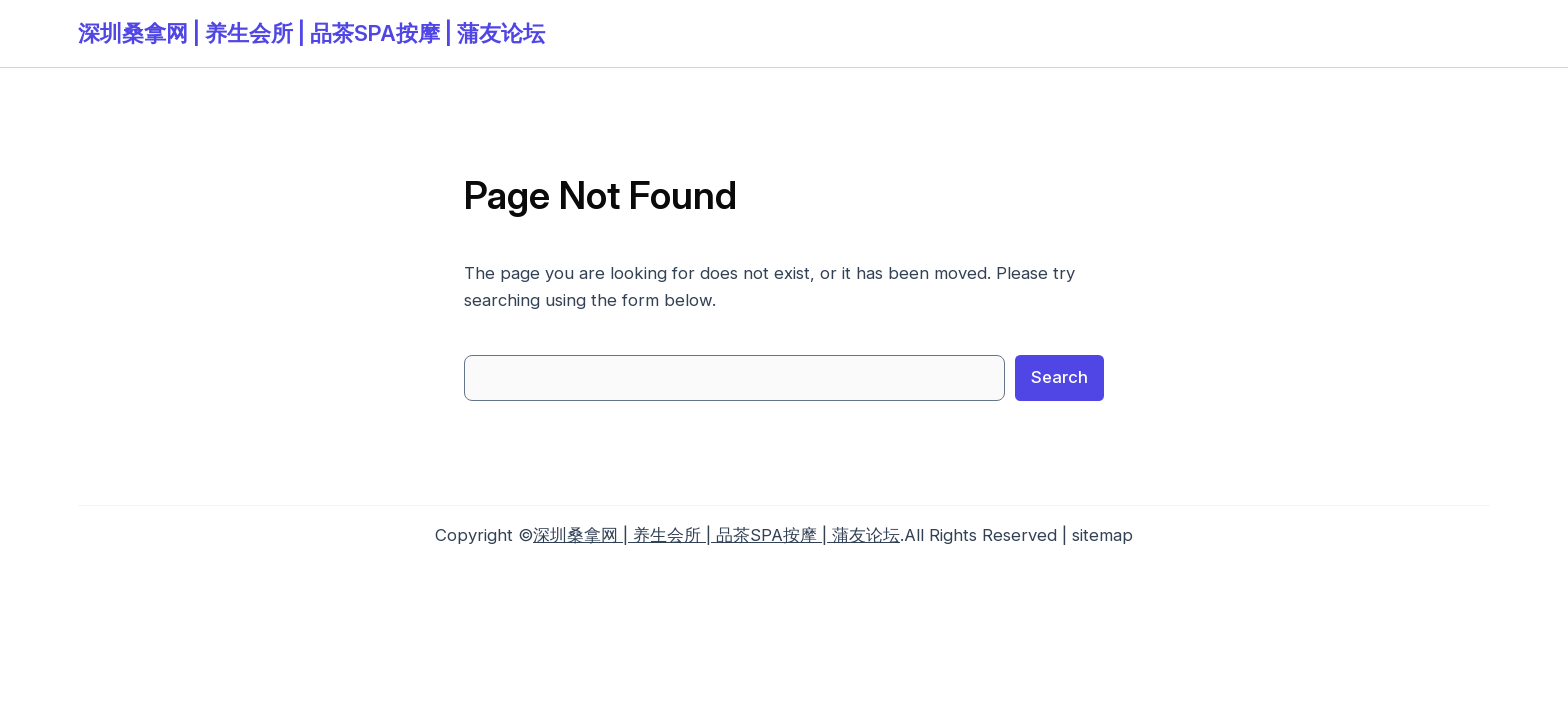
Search (1059, 377)
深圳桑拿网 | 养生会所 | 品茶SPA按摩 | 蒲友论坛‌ (311, 33)
